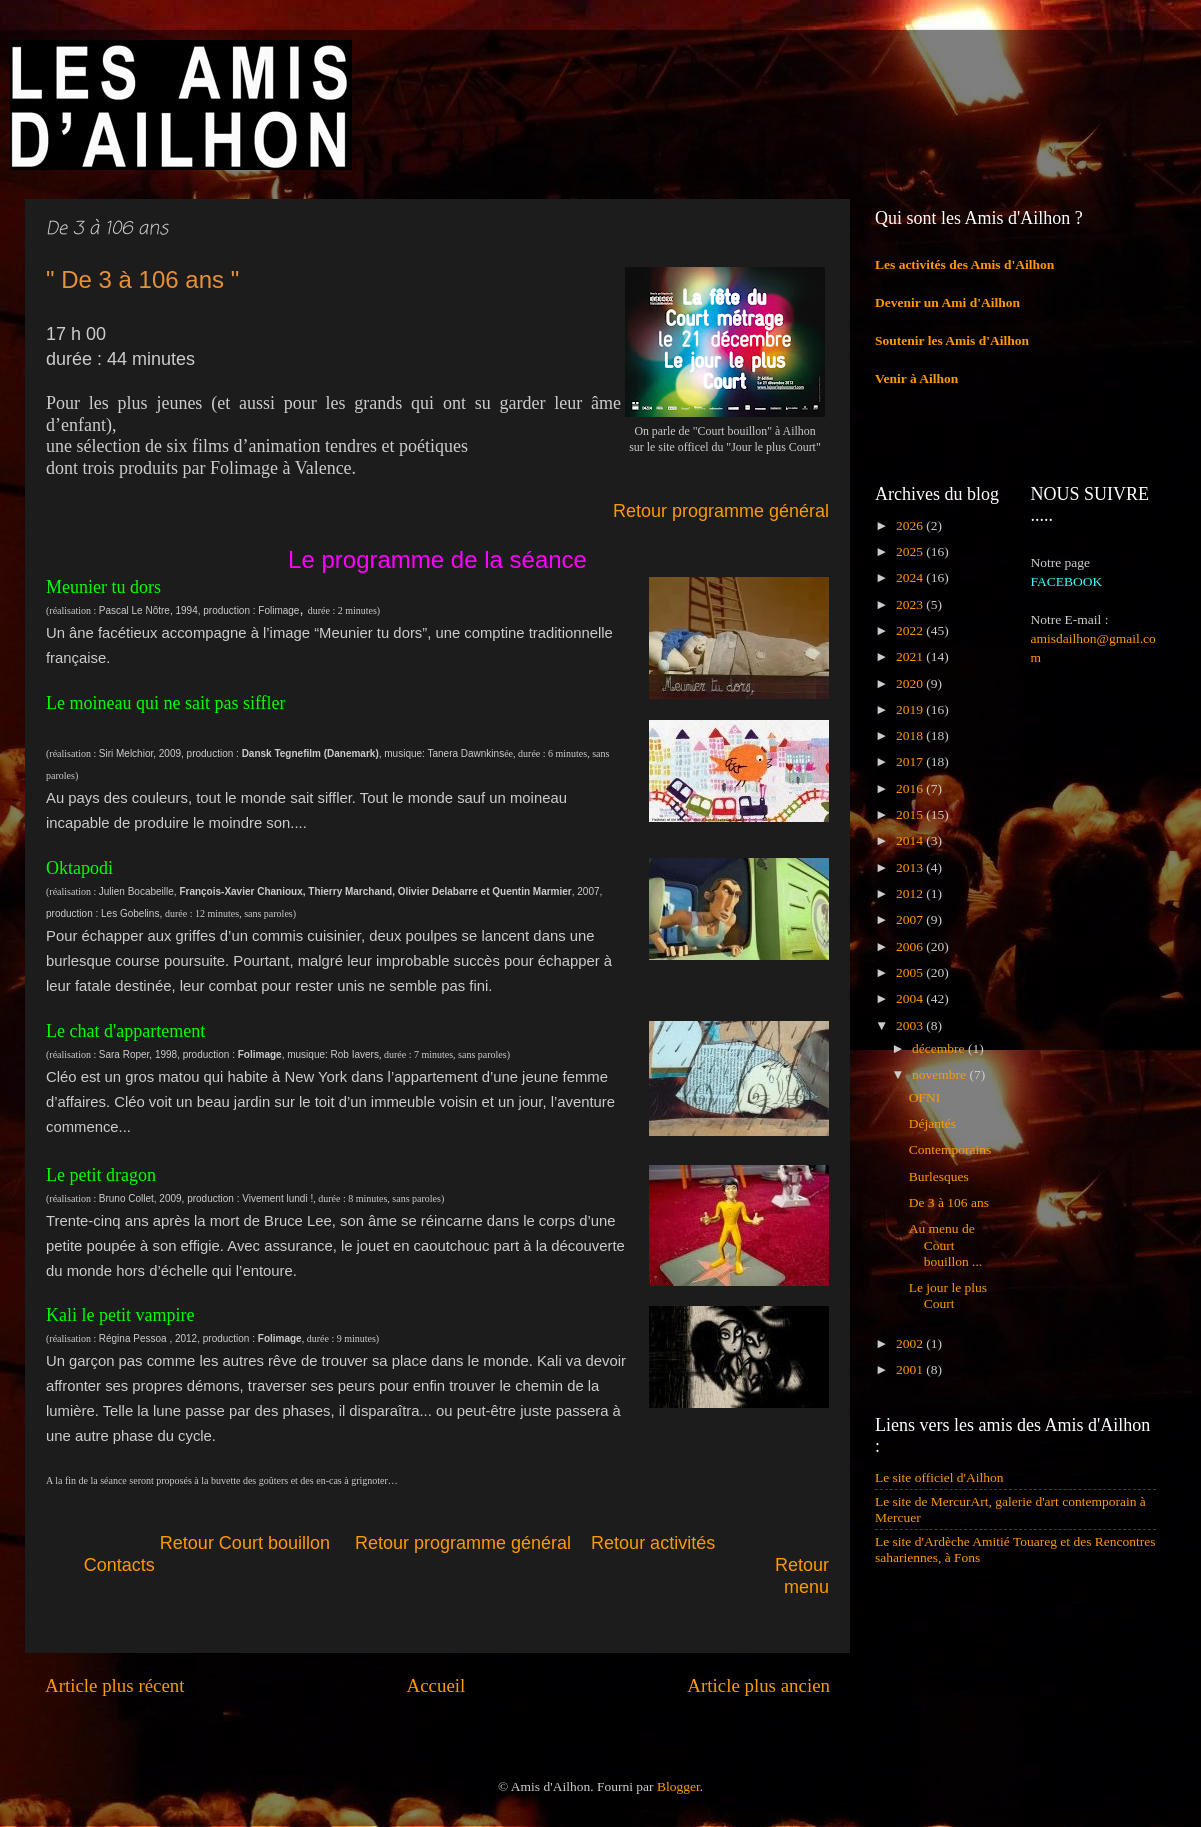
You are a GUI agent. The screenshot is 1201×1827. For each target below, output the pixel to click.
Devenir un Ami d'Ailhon (947, 302)
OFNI (925, 1097)
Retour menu (802, 1576)
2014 (911, 840)
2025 (911, 551)
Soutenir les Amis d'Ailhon (952, 340)
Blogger (678, 1786)
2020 (911, 683)
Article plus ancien (758, 1685)
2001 (911, 1369)
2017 (911, 761)
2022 (911, 630)
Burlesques (939, 1176)
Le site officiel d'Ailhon (939, 1477)
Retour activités (653, 1543)
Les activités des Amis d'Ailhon (964, 264)
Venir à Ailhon (916, 378)
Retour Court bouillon (245, 1543)
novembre (940, 1074)
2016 (911, 788)
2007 (911, 919)
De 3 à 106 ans (949, 1202)
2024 (911, 577)
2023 (911, 604)
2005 (911, 972)
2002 (911, 1343)
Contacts (244, 1565)
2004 (911, 998)
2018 (911, 735)
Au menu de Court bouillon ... (946, 1244)
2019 (911, 709)
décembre (940, 1048)
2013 (911, 867)
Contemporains (950, 1149)
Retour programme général (721, 511)
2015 (911, 814)
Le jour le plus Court (948, 1295)
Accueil (436, 1685)
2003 (911, 1025)
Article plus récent (115, 1685)
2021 (911, 656)
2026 (911, 525)
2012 (911, 893)
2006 (911, 946)
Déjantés (932, 1123)
